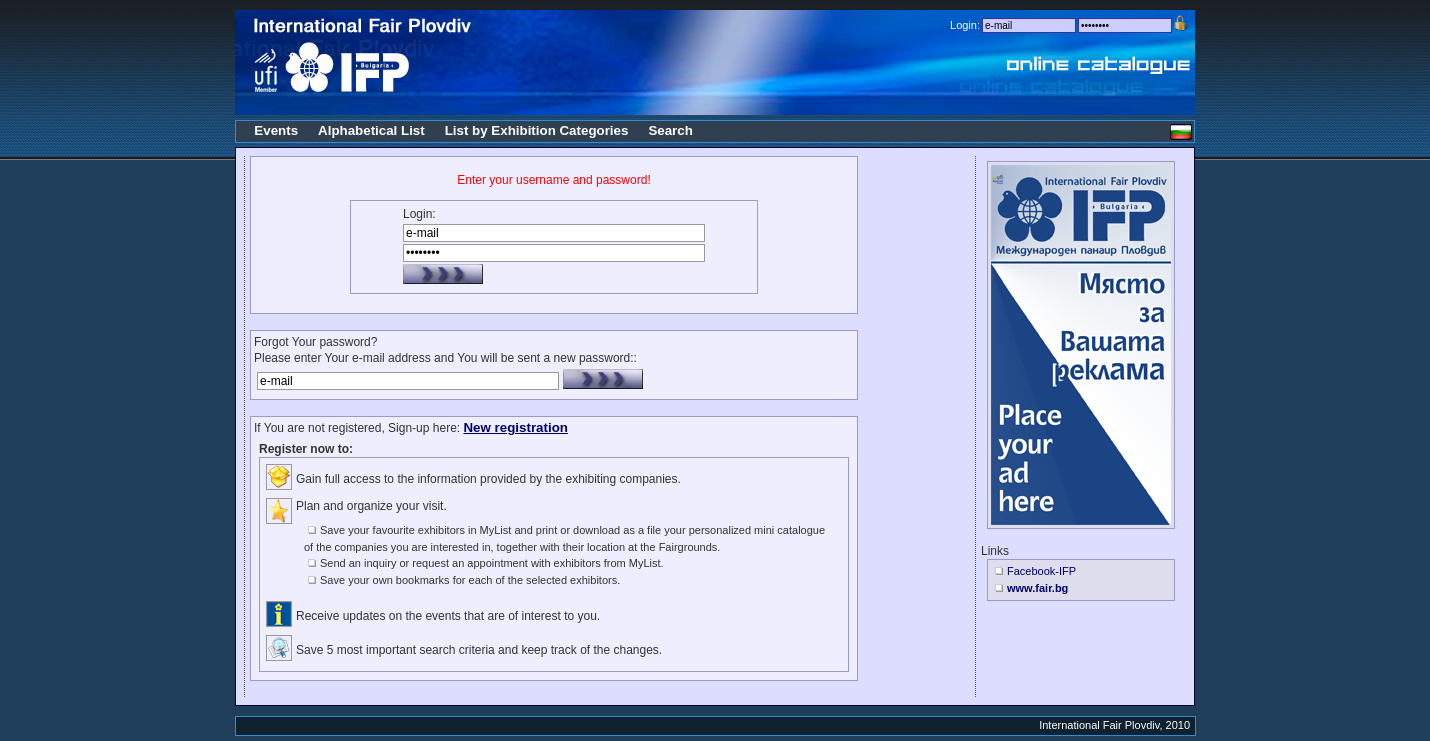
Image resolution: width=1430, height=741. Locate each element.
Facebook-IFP (1041, 571)
